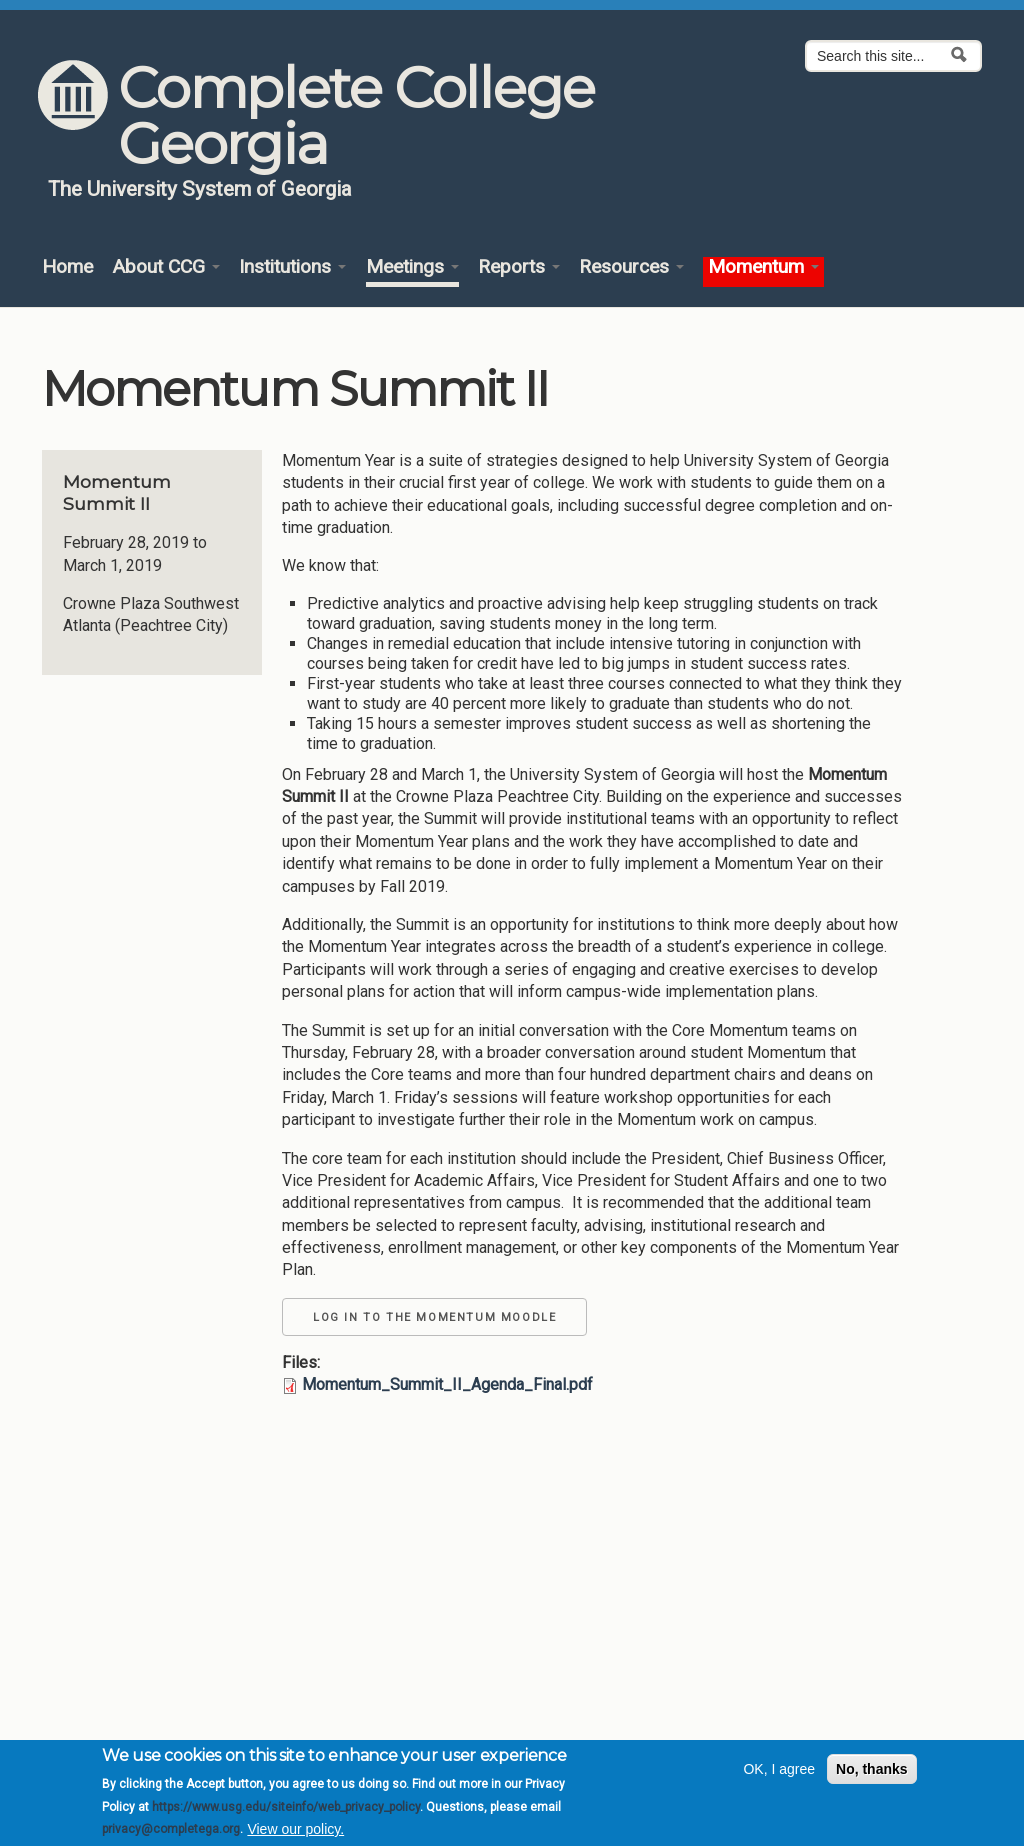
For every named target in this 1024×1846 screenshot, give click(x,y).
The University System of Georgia (200, 189)
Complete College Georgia (356, 116)
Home (67, 267)
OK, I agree (779, 1774)
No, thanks (872, 1774)
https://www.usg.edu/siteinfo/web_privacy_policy (286, 1812)
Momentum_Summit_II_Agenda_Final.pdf (447, 1384)
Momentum (763, 267)
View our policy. (295, 1834)
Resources (631, 267)
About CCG (166, 267)
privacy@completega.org (171, 1834)
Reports (519, 267)
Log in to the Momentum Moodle (434, 1317)
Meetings (412, 267)
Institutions (292, 267)
